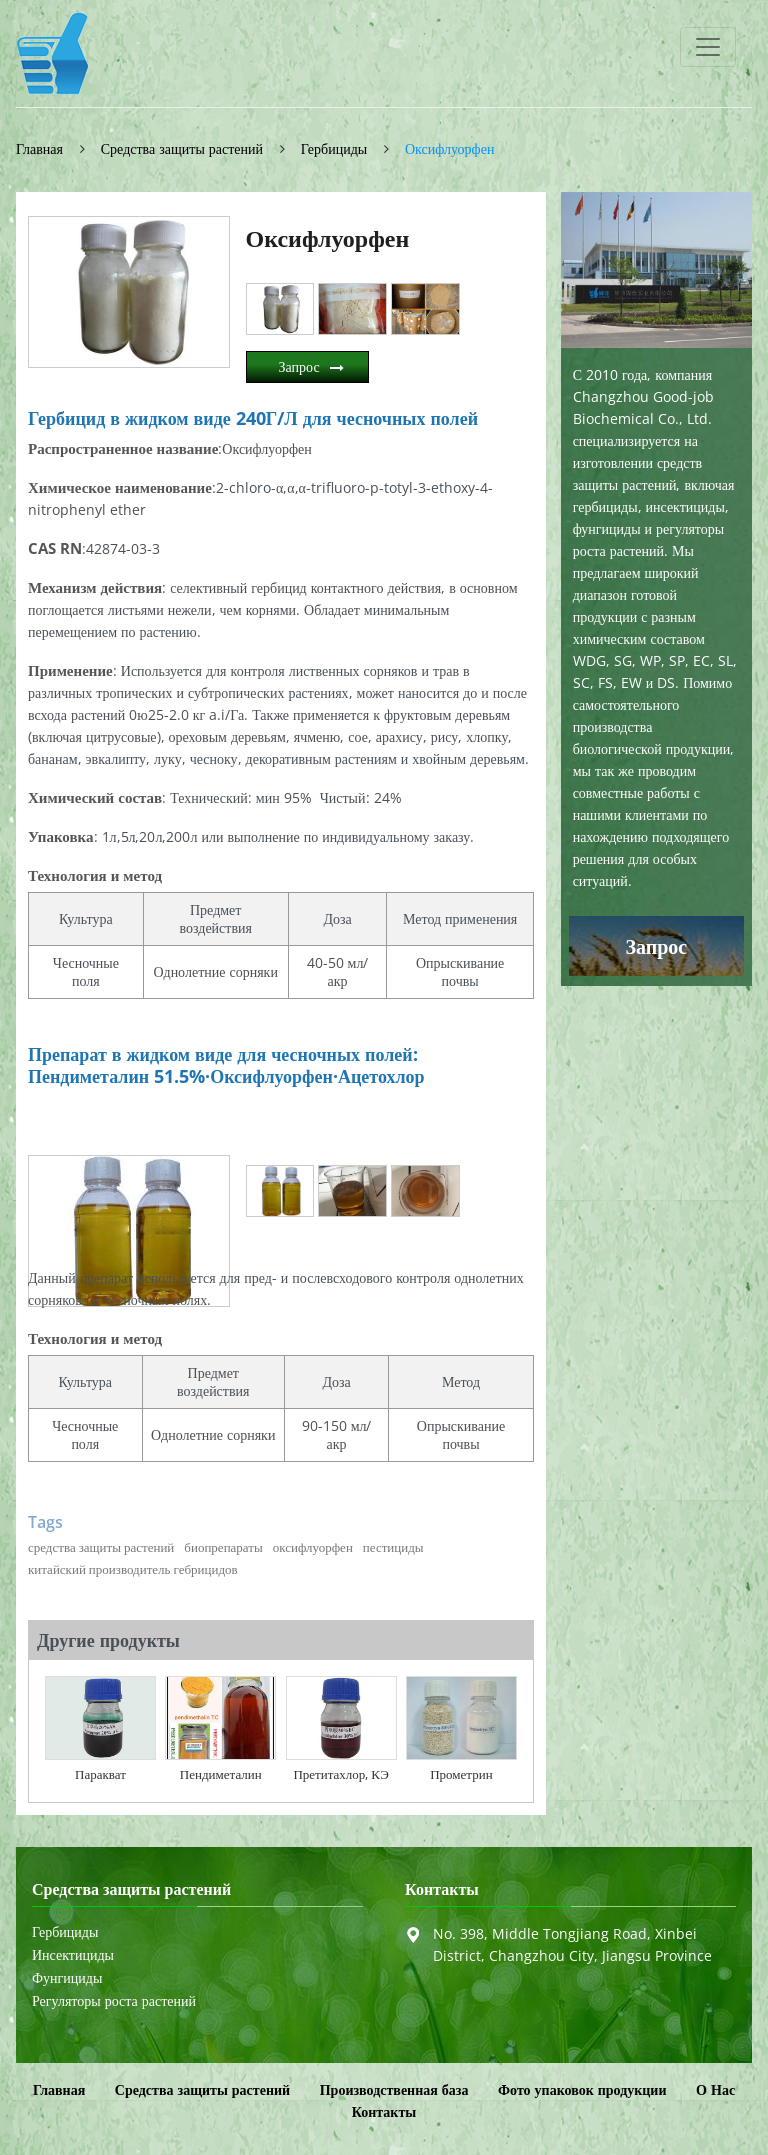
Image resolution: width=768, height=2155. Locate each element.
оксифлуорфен (313, 1547)
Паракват (100, 1774)
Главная (39, 148)
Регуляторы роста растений (114, 2001)
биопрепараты (223, 1547)
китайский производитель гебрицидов (133, 1569)
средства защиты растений (101, 1547)
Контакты (442, 1889)
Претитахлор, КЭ (340, 1774)
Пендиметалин (221, 1774)
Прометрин (461, 1774)
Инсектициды (73, 1955)
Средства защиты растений (182, 148)
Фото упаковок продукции (582, 2089)
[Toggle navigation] (708, 47)
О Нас (715, 2089)
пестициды (393, 1547)
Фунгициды (67, 1978)
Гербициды (334, 148)
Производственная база (394, 2089)
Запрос (299, 366)
